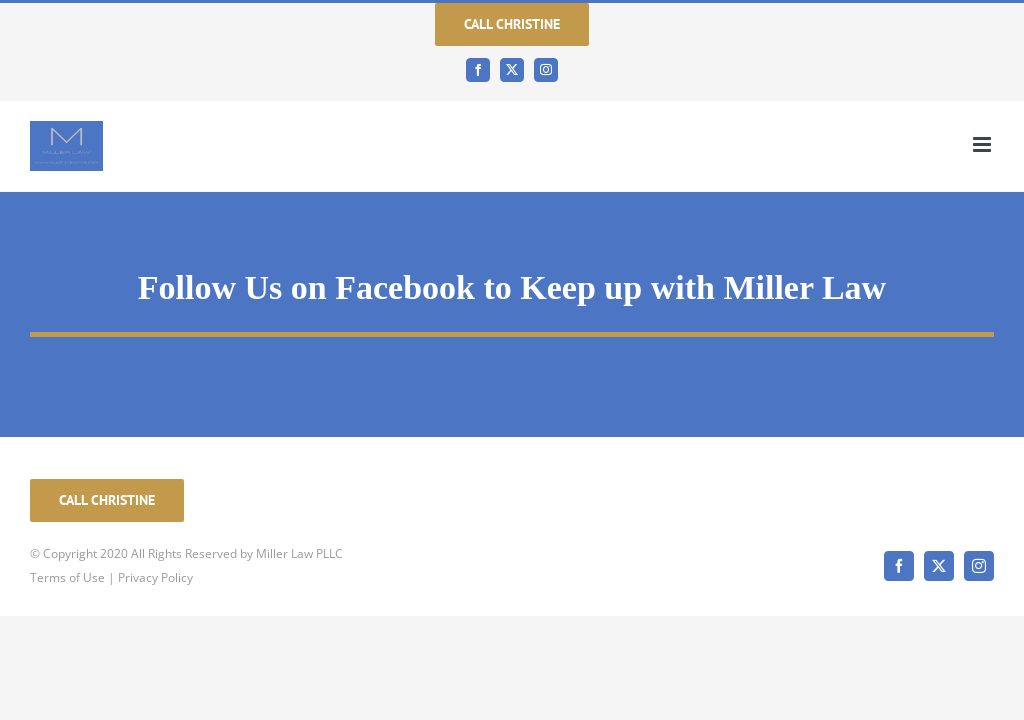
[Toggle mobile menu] (983, 144)
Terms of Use (67, 577)
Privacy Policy (155, 577)
